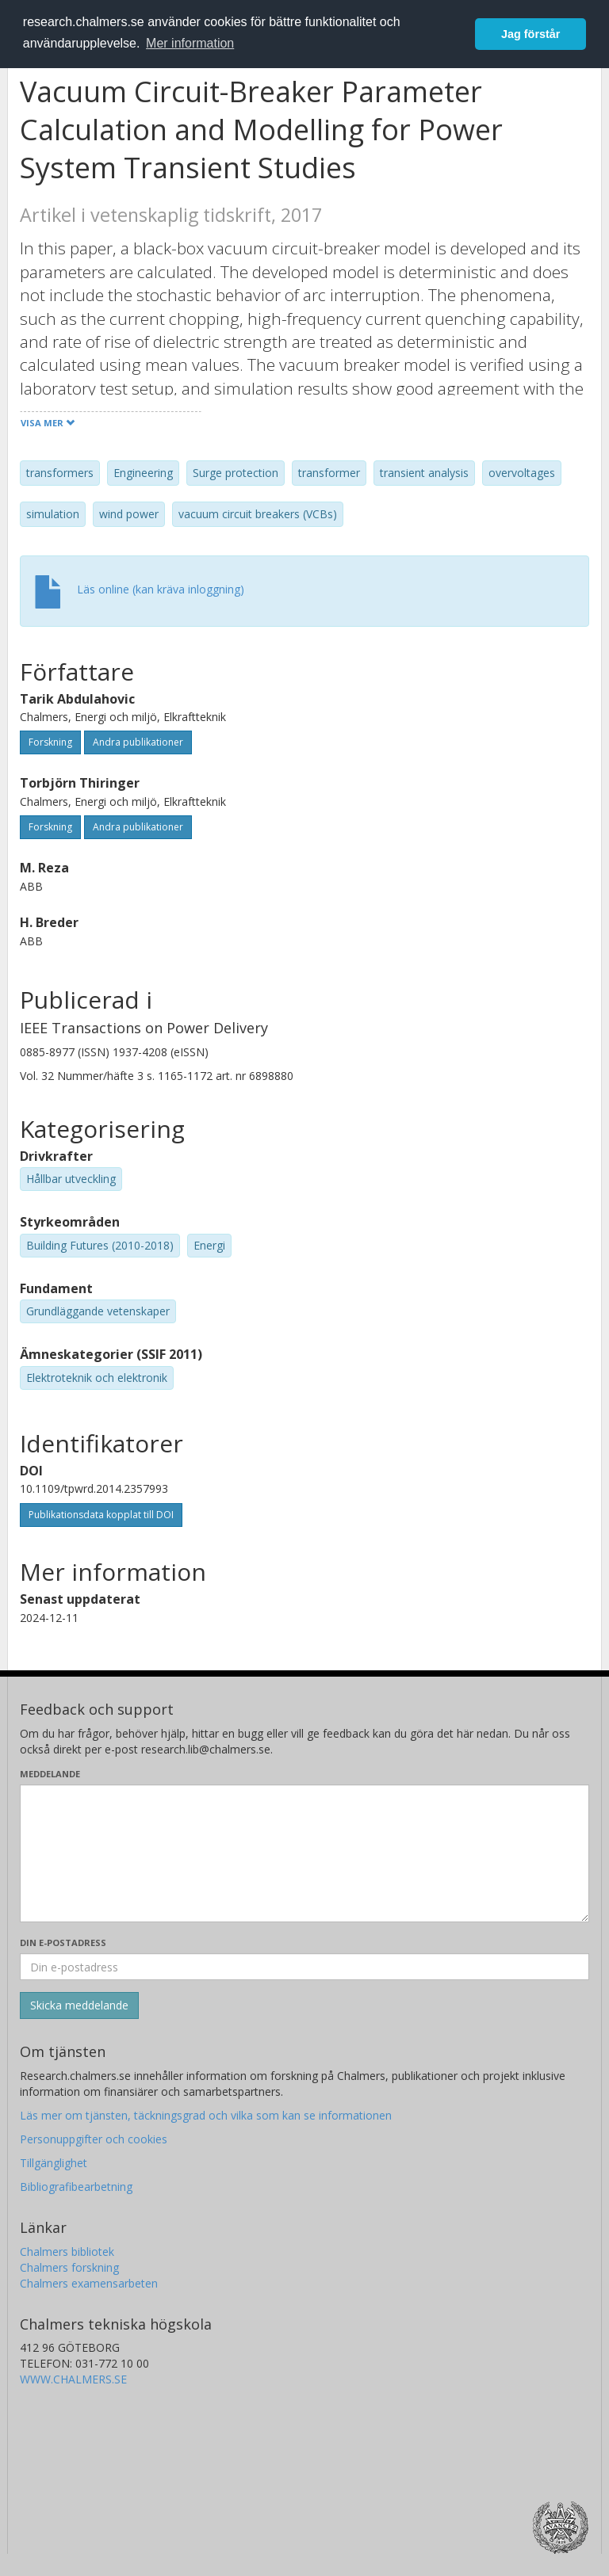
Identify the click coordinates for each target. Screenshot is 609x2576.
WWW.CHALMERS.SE (73, 2379)
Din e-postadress (63, 1942)
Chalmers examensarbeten (89, 2283)
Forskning (50, 742)
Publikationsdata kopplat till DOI (101, 1514)
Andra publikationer (138, 742)
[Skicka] (79, 2005)
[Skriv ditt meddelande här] (304, 1853)
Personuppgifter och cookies (93, 2139)
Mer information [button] (190, 43)
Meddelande (50, 1774)
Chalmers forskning (69, 2267)
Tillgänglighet (53, 2162)
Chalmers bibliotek (67, 2251)
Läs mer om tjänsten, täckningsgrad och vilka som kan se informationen (206, 2115)
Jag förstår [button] (530, 34)
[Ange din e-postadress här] (304, 1966)
